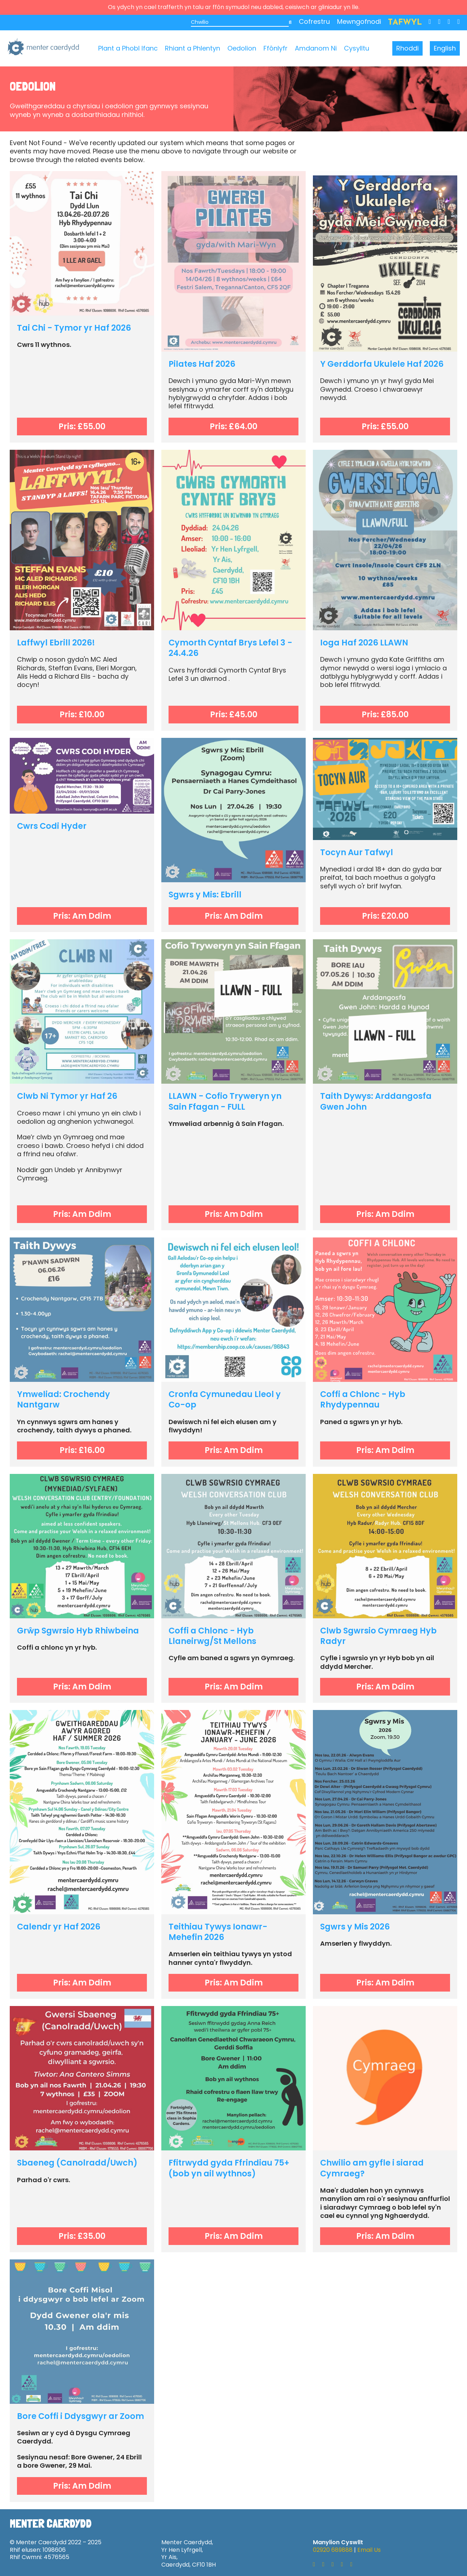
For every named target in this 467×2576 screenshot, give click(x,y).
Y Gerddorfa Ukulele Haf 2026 (382, 364)
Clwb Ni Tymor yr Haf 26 (67, 1096)
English (445, 48)
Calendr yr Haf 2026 (58, 1926)
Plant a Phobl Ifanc (128, 48)
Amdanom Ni (316, 48)
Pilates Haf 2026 (202, 364)
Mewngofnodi (359, 21)
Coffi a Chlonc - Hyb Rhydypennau (362, 1399)
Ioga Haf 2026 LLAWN (364, 642)
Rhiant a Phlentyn (192, 48)
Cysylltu (356, 48)
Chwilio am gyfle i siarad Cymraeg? (372, 2168)
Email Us (369, 2550)
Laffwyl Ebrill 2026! (56, 642)
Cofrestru (314, 21)
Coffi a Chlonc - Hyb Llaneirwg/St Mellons (212, 1636)
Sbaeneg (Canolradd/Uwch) (77, 2162)
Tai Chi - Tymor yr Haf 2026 (74, 328)
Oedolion (241, 48)
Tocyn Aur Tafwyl (356, 852)
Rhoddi (407, 48)
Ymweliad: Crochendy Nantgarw (63, 1399)
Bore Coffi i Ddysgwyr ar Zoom (80, 2416)
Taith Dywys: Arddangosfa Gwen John (376, 1101)
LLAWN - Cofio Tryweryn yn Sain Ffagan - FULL (225, 1101)
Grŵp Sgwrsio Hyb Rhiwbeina (78, 1630)
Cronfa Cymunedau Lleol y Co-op (225, 1399)
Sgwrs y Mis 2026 (355, 1926)
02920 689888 (333, 2550)
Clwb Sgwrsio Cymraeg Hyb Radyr (378, 1636)
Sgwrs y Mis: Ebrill (205, 894)
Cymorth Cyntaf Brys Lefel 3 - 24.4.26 (230, 648)
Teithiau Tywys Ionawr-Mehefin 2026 (218, 1932)
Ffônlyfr (275, 48)
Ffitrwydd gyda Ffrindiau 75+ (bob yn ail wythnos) (229, 2168)
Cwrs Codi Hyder (52, 826)
